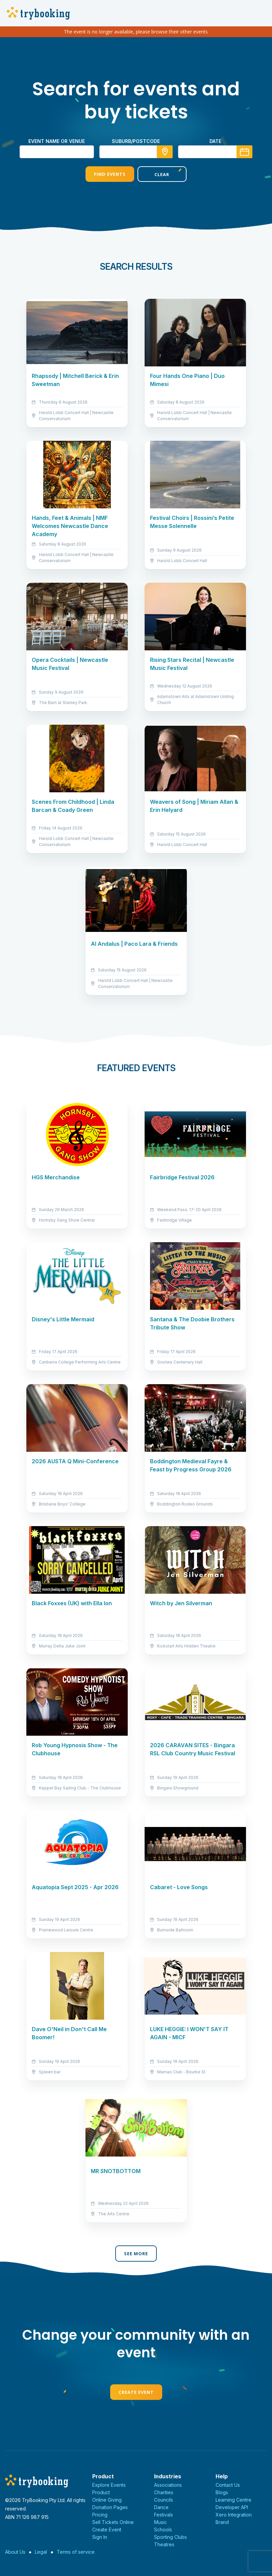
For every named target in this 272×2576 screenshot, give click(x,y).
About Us (15, 2552)
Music (160, 2522)
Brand (222, 2522)
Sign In (99, 2537)
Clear (161, 174)
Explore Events (109, 2485)
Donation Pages (110, 2507)
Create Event (136, 2392)
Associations (168, 2485)
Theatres (164, 2544)
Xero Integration (234, 2515)
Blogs (222, 2492)
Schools (163, 2529)
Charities (163, 2492)
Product (101, 2492)
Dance (161, 2507)
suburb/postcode (136, 141)
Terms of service (76, 2552)
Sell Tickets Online (113, 2522)
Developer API (232, 2507)
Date (215, 141)
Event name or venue (56, 141)
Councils (163, 2500)
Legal (41, 2552)
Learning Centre (233, 2500)
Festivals (163, 2515)
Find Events (110, 174)
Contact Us (228, 2485)
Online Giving (107, 2500)
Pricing (99, 2515)
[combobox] (136, 151)
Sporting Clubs (170, 2537)
